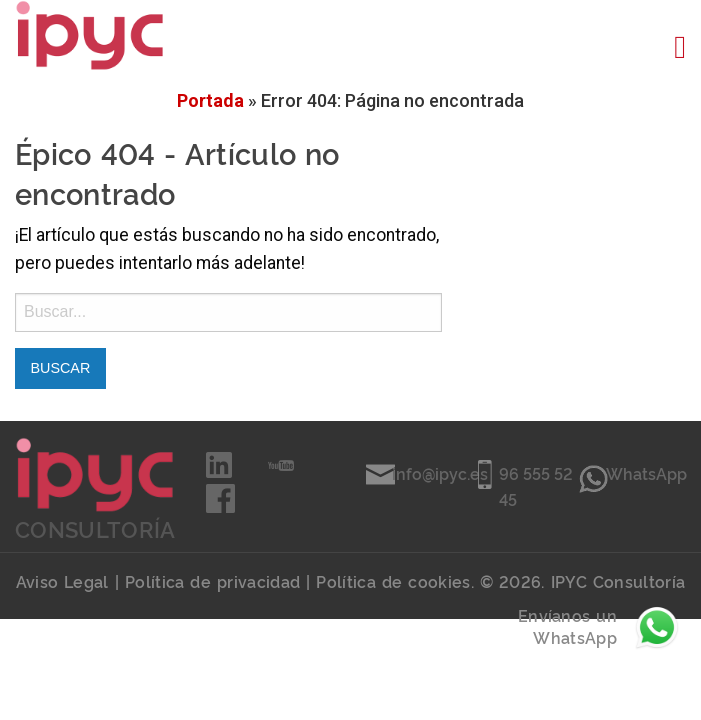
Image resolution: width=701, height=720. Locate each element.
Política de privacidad (212, 581)
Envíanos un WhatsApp (599, 628)
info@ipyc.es (440, 473)
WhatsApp (646, 473)
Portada (210, 100)
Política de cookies (393, 581)
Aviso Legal (62, 581)
